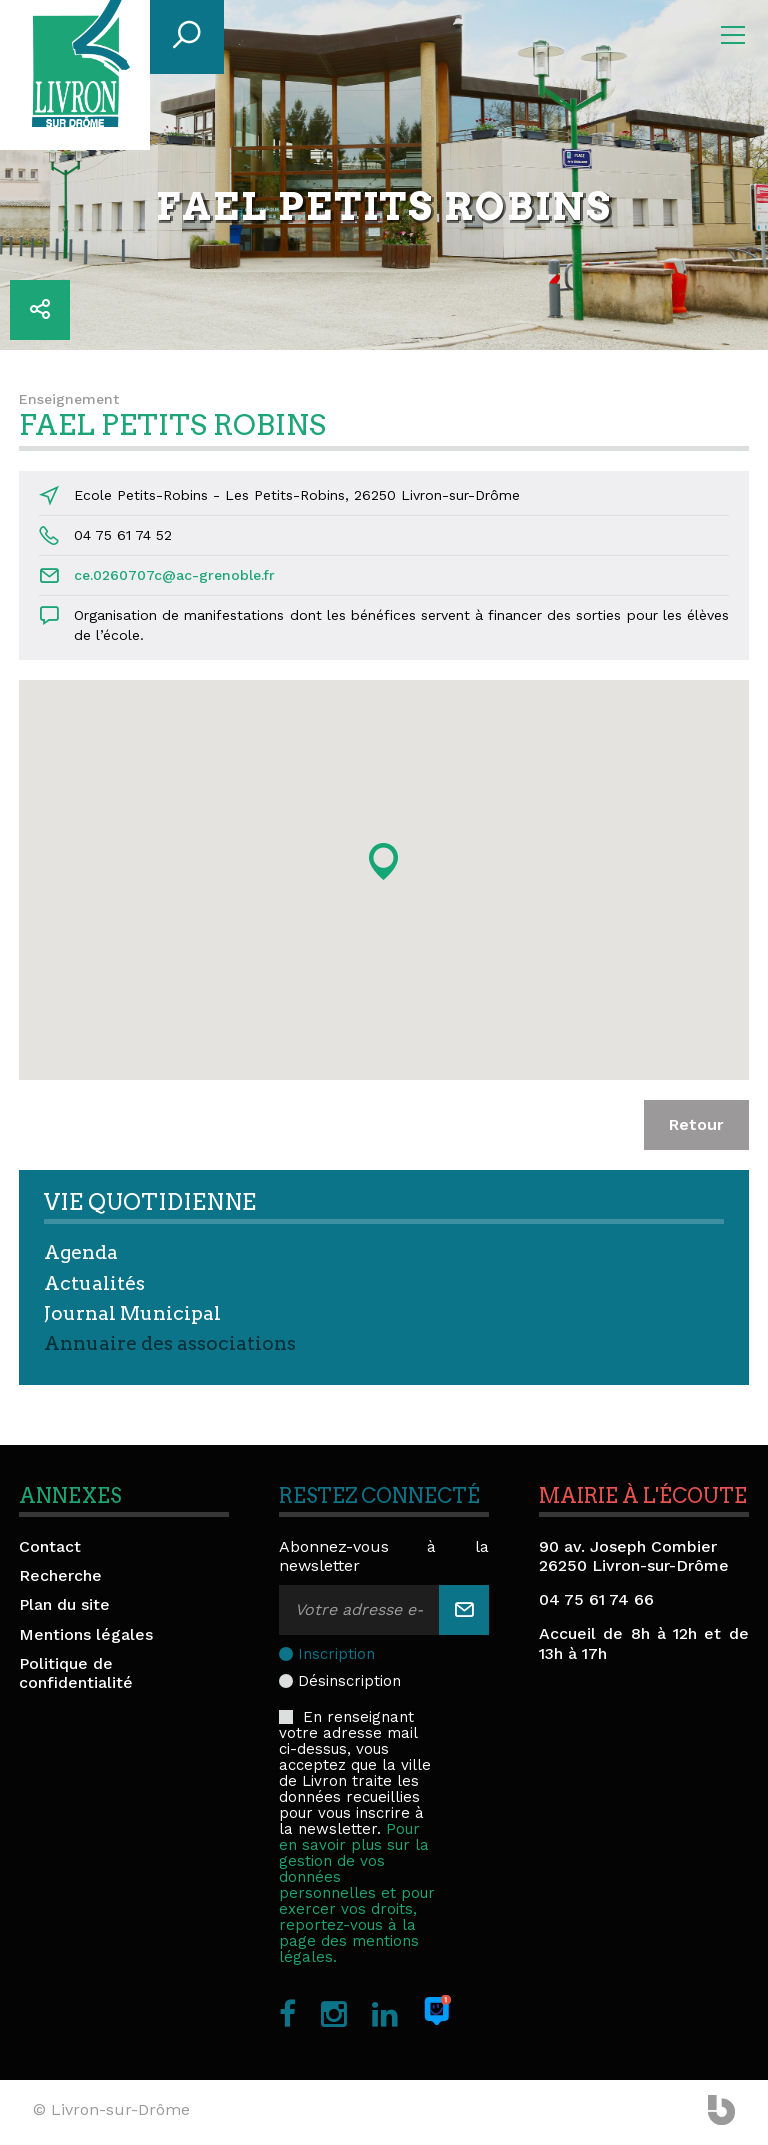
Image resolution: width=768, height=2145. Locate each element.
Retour (696, 1124)
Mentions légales (86, 1634)
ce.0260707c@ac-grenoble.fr (174, 575)
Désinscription (349, 1681)
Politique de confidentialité (76, 1673)
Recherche (60, 1575)
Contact (50, 1546)
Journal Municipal (132, 1313)
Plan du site (64, 1604)
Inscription (336, 1654)
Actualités (94, 1283)
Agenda (81, 1252)
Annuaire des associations (170, 1343)
